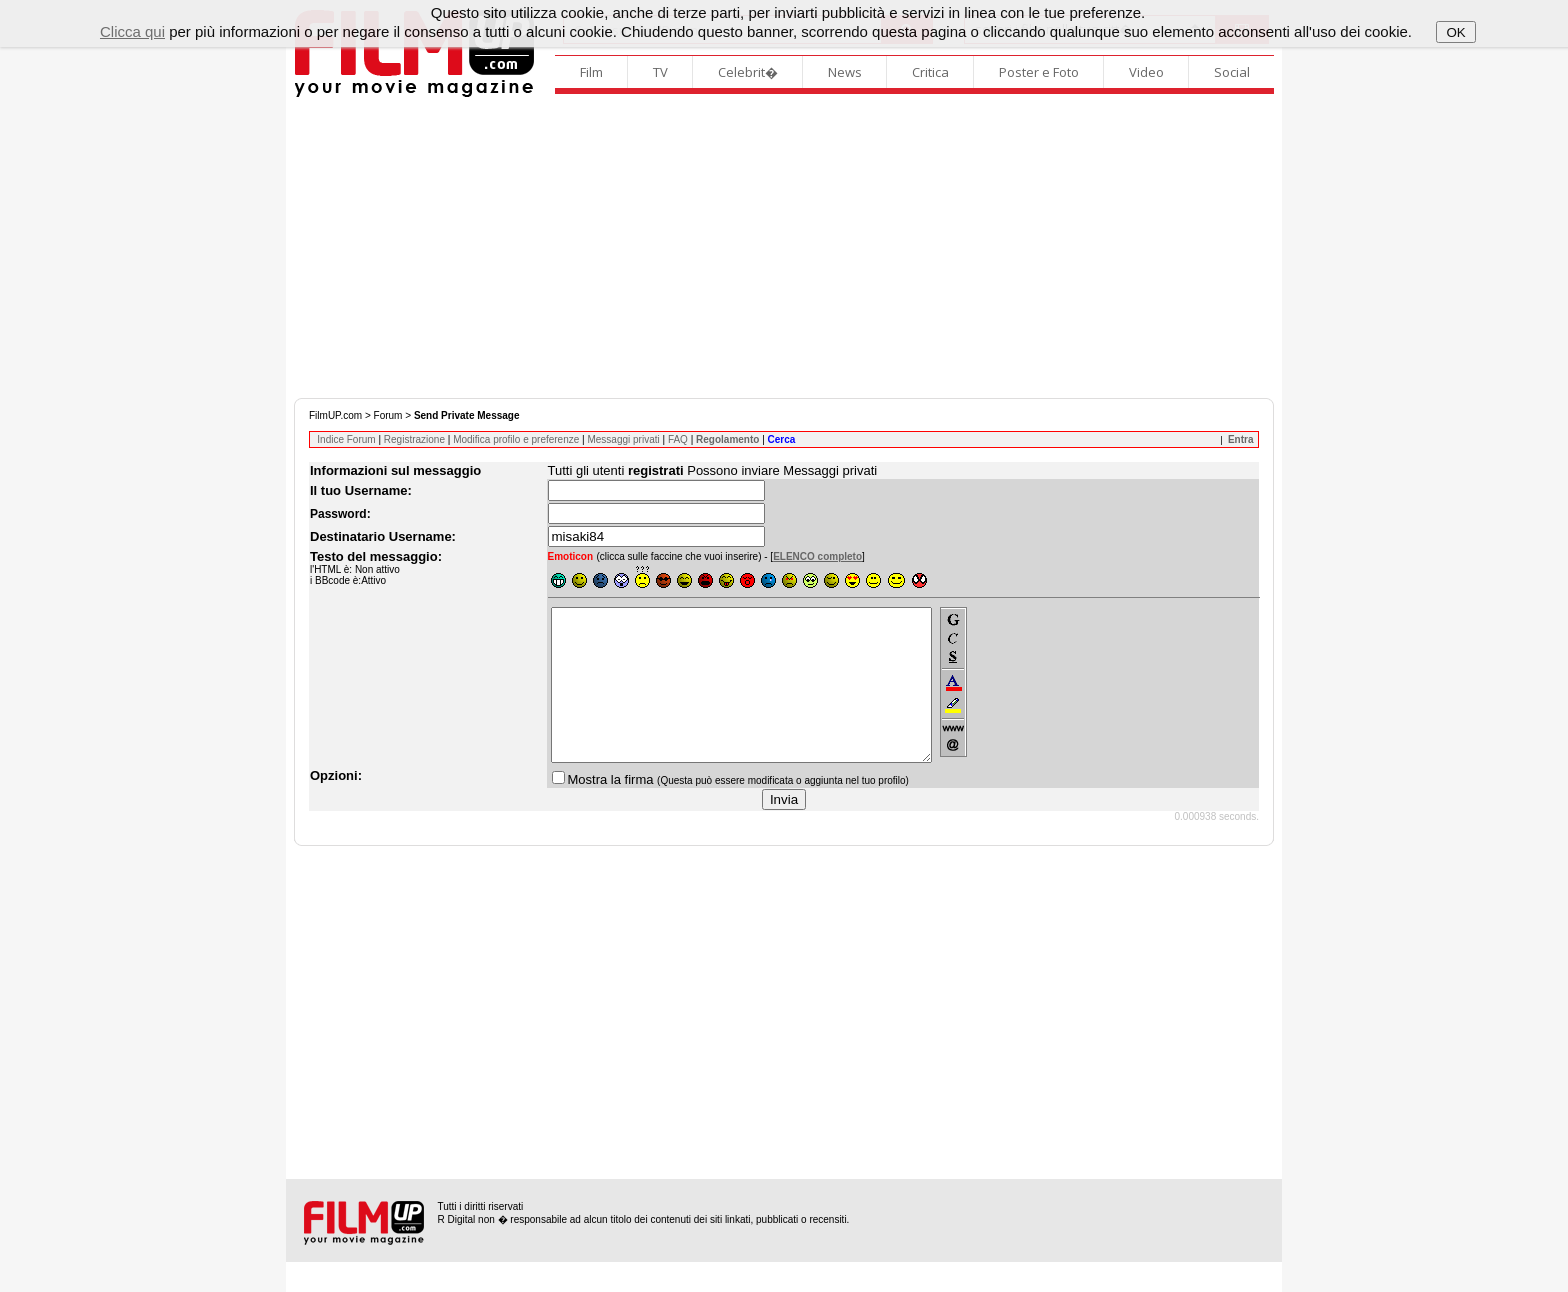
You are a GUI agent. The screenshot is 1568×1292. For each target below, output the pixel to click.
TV (660, 72)
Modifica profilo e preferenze (516, 439)
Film (591, 72)
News (845, 72)
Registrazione (414, 439)
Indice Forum (346, 439)
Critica (930, 72)
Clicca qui (132, 31)
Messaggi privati (623, 439)
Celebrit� (748, 72)
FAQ (678, 439)
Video (1146, 72)
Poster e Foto (1039, 72)
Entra (1241, 439)
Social (1232, 72)
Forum (388, 415)
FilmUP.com (335, 415)
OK (1455, 32)
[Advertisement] (784, 248)
